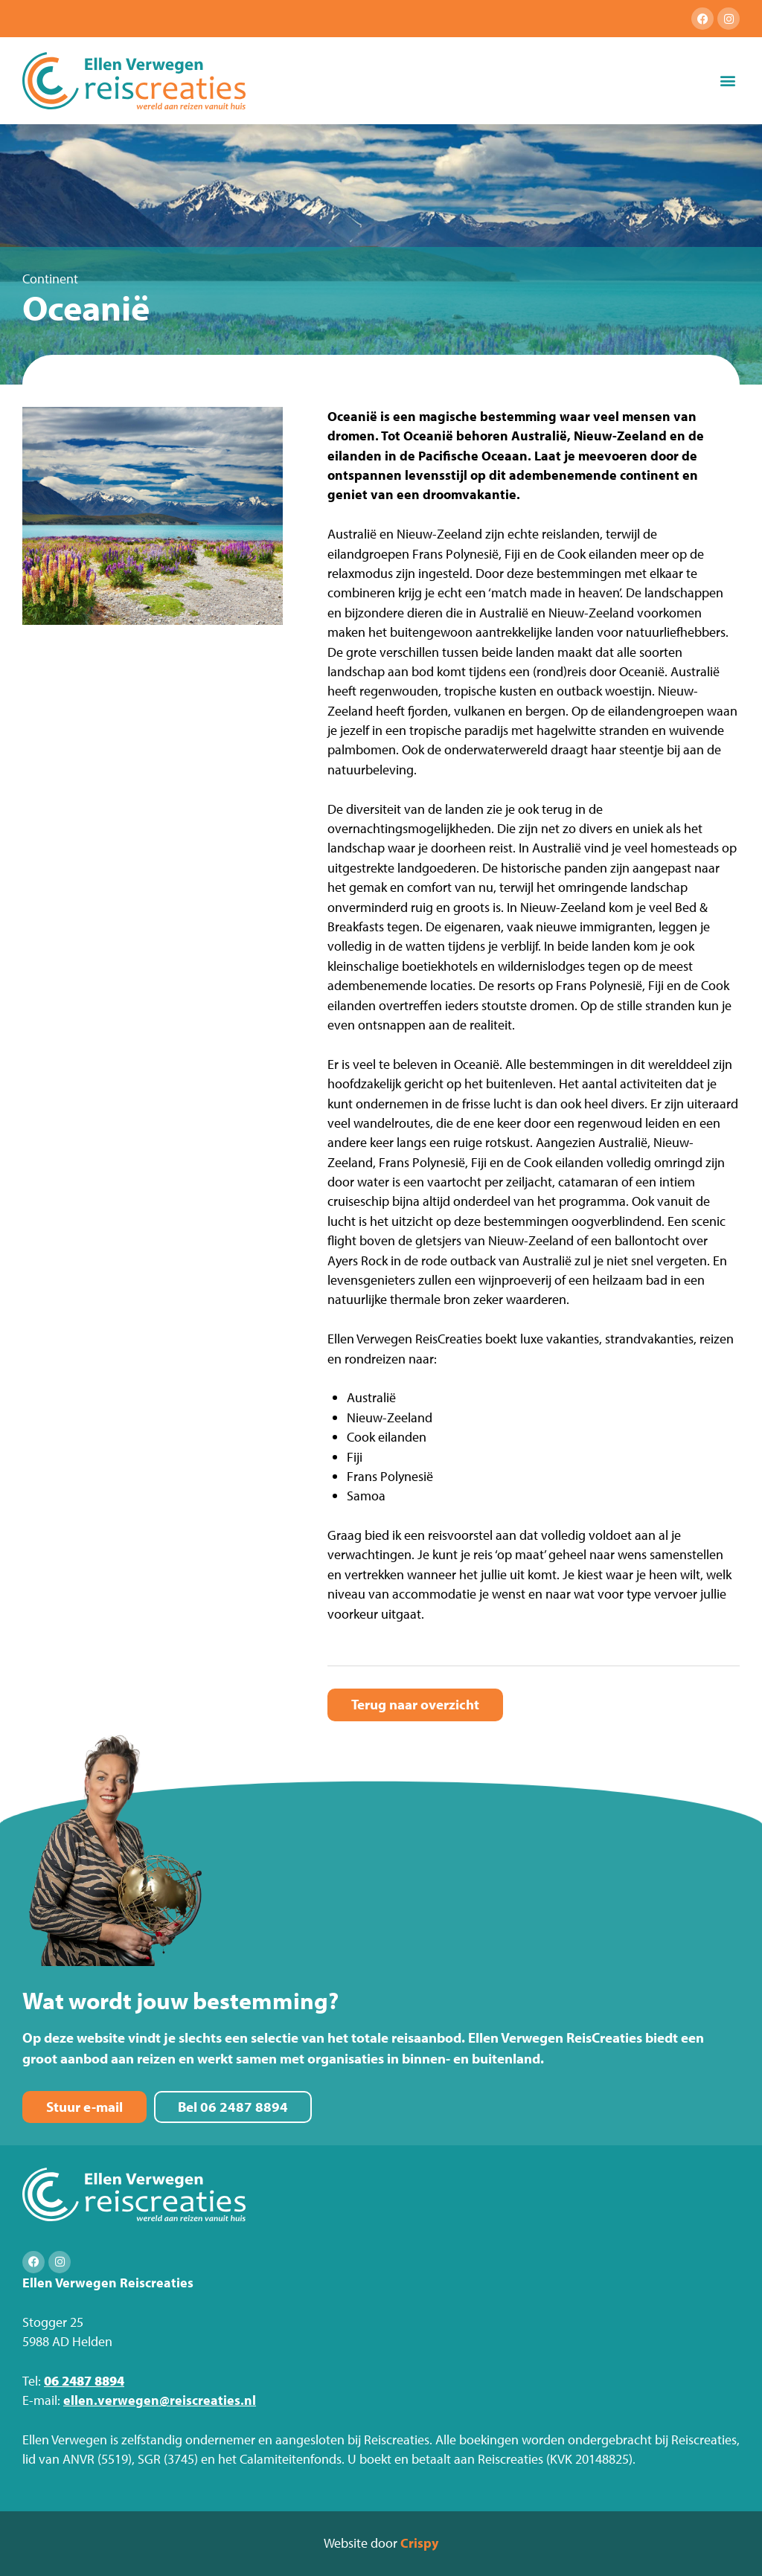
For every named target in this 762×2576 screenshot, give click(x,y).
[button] (727, 80)
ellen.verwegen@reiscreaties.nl (159, 2400)
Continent (50, 278)
